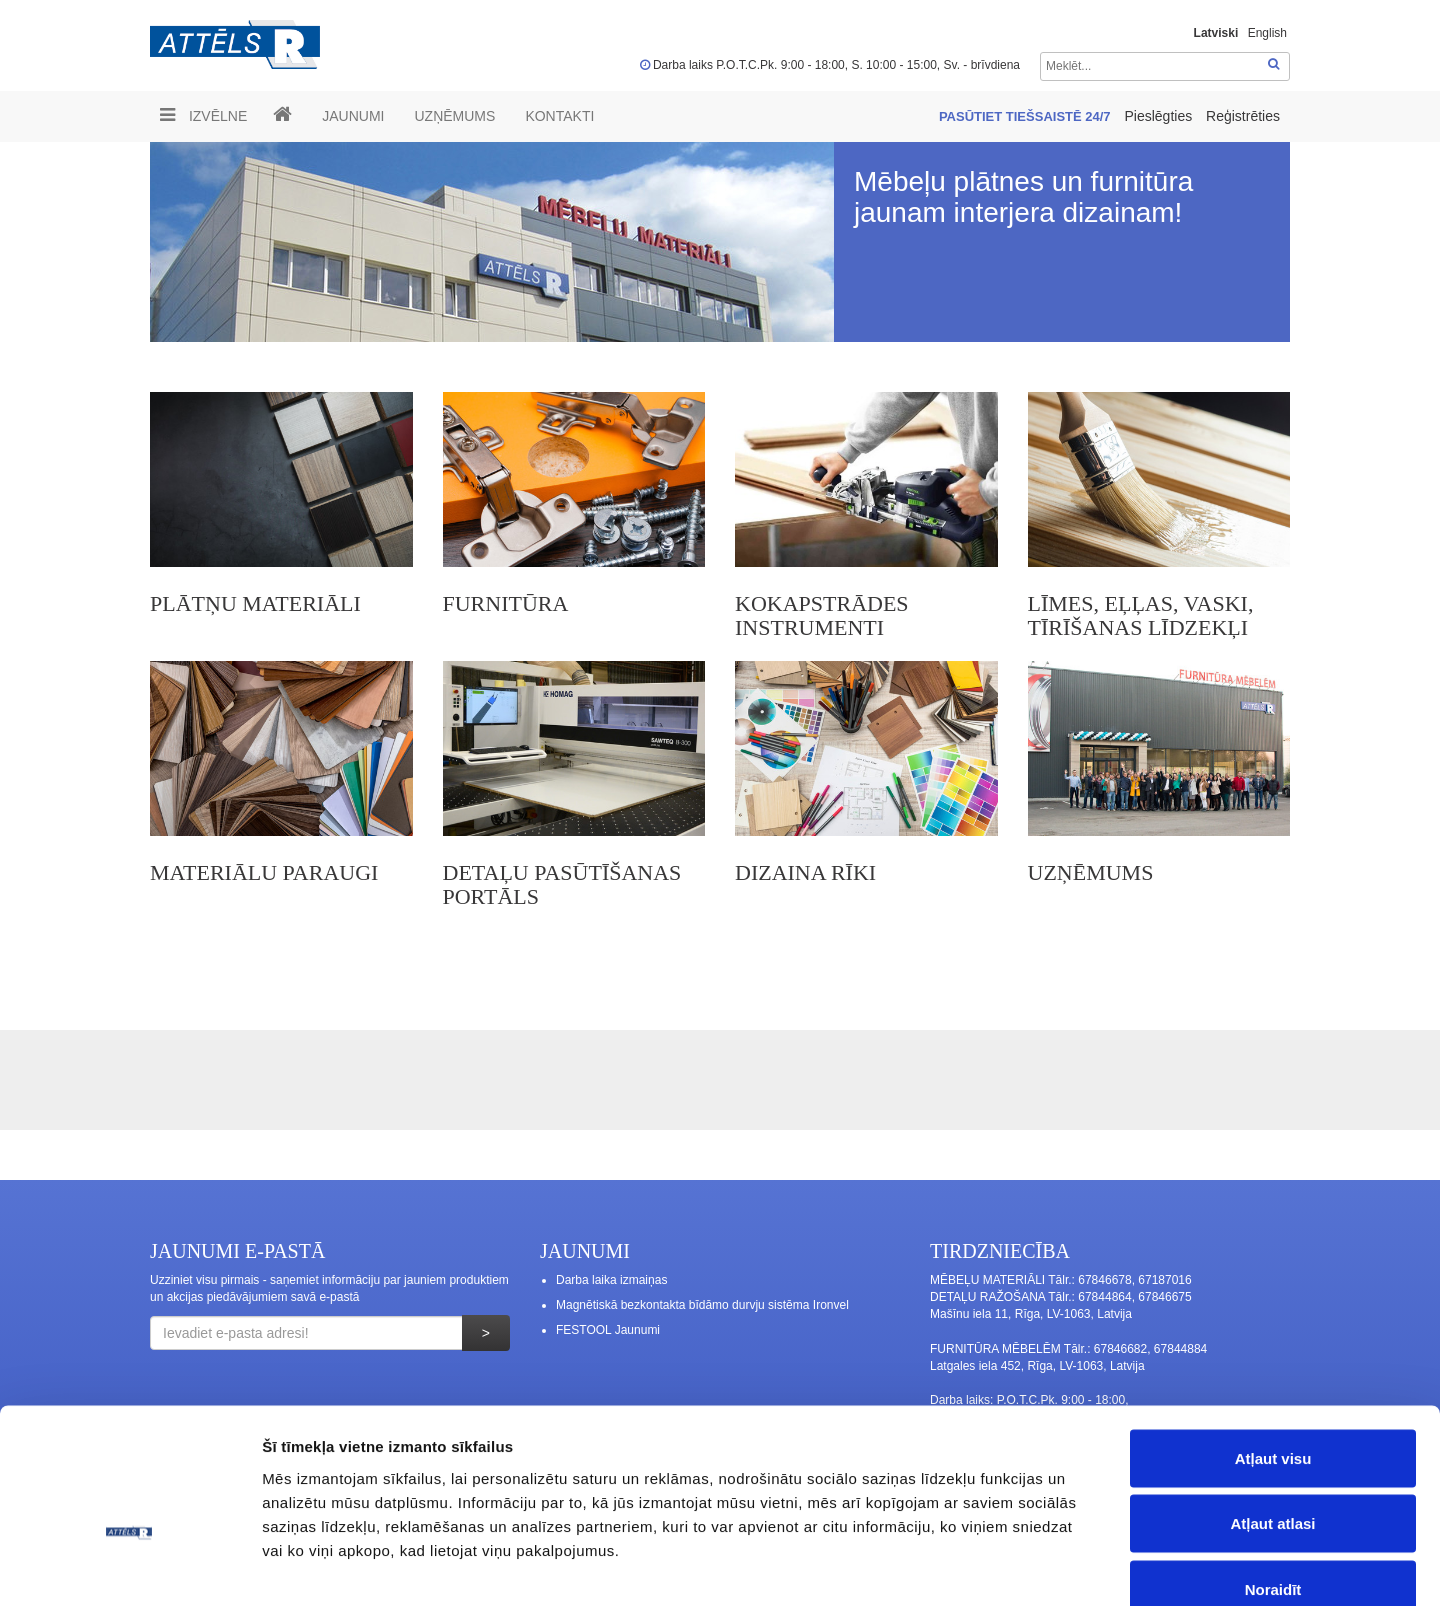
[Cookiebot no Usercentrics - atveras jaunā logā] (129, 1567)
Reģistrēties (1243, 116)
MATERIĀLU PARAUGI (264, 872)
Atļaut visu (1273, 1343)
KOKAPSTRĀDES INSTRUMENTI (822, 615)
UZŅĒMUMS (454, 116)
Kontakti (559, 116)
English (1267, 33)
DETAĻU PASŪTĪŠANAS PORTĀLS (562, 884)
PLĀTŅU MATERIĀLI (255, 603)
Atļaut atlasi (1272, 1409)
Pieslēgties (1160, 116)
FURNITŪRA (506, 603)
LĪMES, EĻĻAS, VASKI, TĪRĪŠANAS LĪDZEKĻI (1141, 615)
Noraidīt (1273, 1474)
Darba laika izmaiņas (611, 1280)
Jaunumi (353, 116)
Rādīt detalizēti (1089, 1566)
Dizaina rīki (805, 872)
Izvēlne (203, 115)
